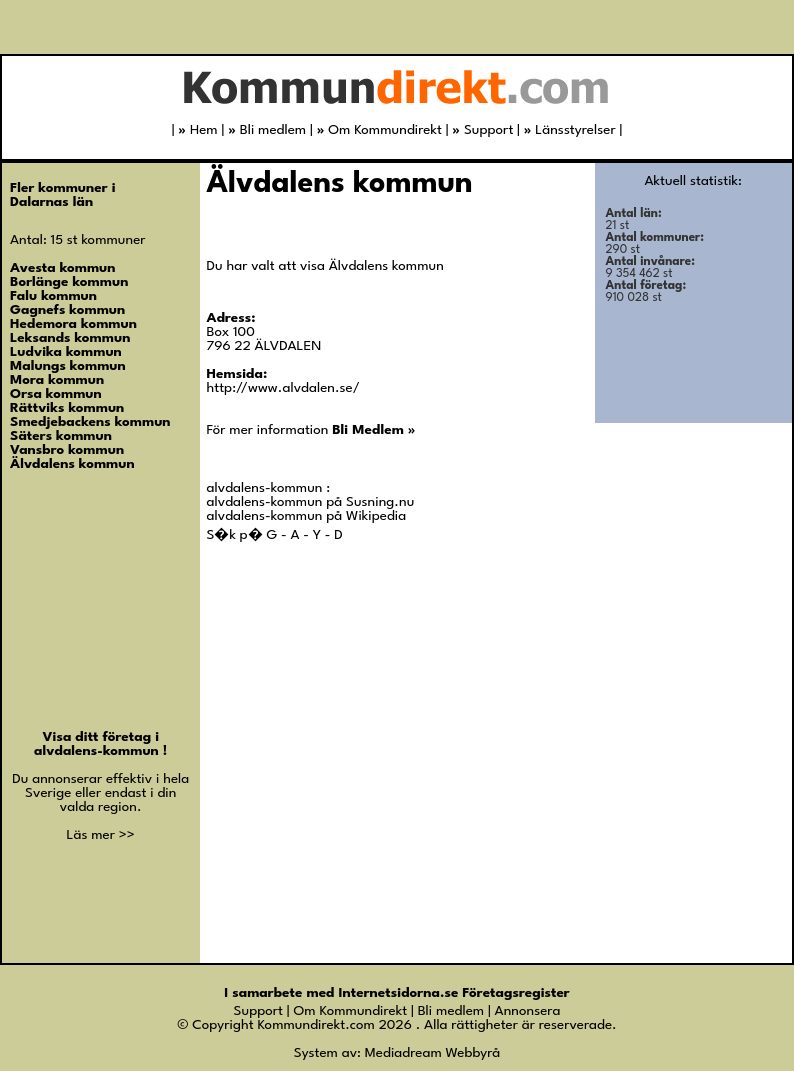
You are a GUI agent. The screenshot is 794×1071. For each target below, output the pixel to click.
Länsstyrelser (570, 130)
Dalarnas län (51, 202)
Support (482, 130)
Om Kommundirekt (379, 130)
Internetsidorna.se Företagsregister (453, 993)
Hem (197, 130)
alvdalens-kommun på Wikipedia (307, 516)
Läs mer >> (101, 835)
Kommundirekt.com (315, 1025)
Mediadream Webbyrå (432, 1053)
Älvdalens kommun (340, 184)
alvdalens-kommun (98, 751)
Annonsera (528, 1011)
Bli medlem (267, 130)
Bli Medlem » (373, 430)
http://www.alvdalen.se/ (283, 388)
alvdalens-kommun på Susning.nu (311, 502)
